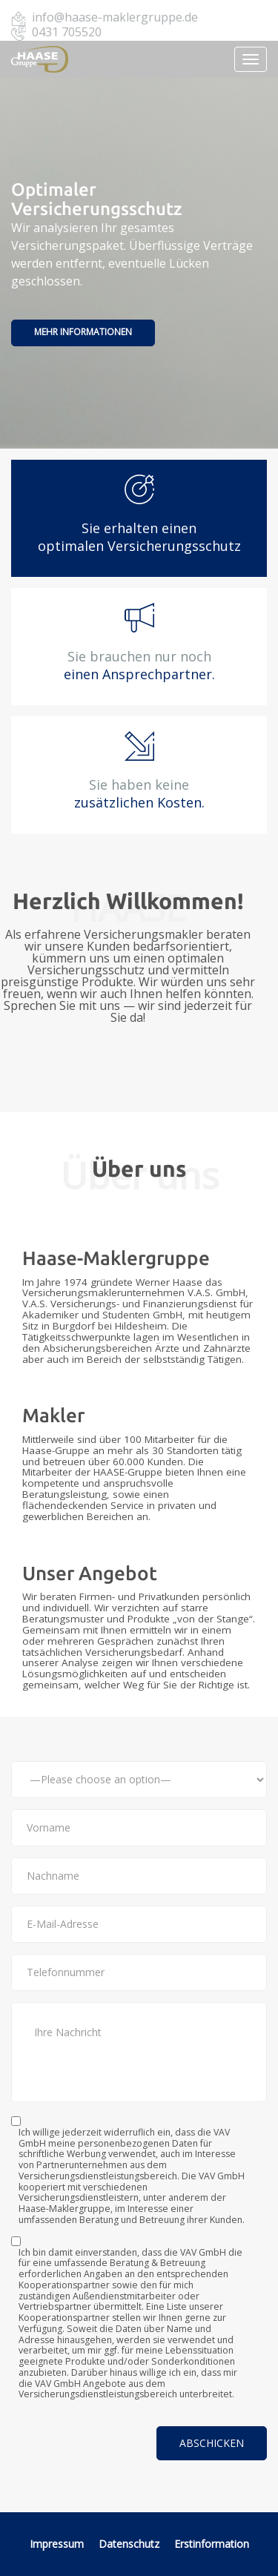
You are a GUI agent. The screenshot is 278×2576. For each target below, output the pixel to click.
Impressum (57, 2544)
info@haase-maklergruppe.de (115, 17)
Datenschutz (130, 2544)
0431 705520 (67, 32)
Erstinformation (211, 2544)
